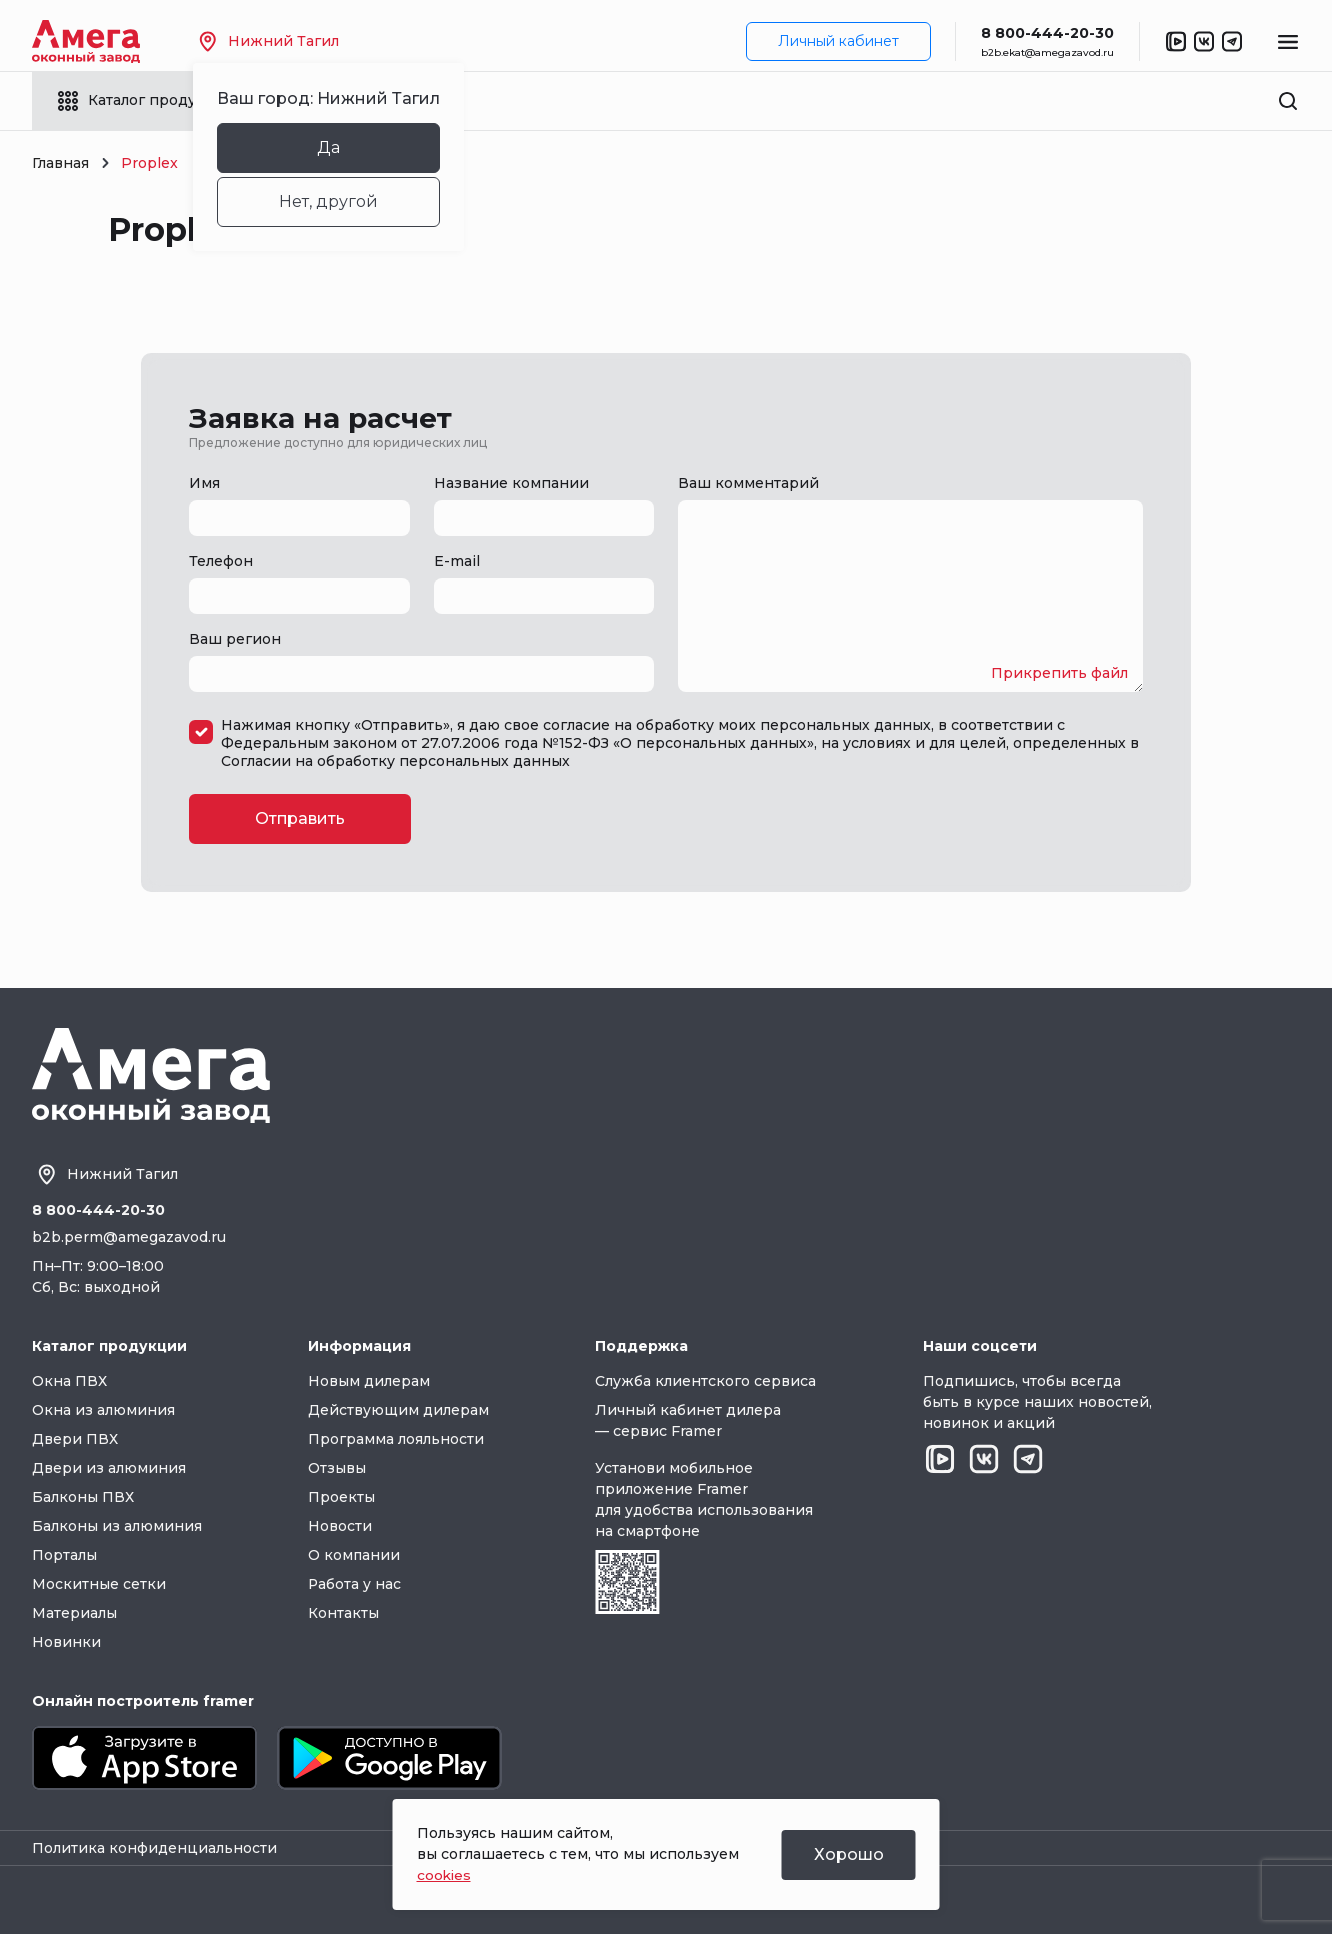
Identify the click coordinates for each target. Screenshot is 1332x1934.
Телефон (221, 561)
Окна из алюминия (103, 1410)
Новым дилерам (369, 1381)
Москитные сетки (99, 1584)
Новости (340, 1526)
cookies (445, 1875)
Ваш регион (235, 639)
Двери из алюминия (109, 1468)
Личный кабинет (838, 41)
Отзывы (337, 1468)
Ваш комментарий (748, 483)
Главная (60, 163)
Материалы (74, 1613)
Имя (204, 483)
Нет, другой (331, 201)
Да (331, 147)
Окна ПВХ (69, 1381)
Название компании (511, 483)
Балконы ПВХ (83, 1497)
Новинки (66, 1642)
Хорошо (849, 1854)
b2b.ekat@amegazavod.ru (1047, 52)
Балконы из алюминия (117, 1526)
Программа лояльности (396, 1439)
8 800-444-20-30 (1047, 33)
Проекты (341, 1497)
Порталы (64, 1555)
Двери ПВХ (75, 1439)
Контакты (343, 1613)
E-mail (457, 561)
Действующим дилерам (398, 1410)
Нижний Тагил (272, 41)
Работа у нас (355, 1584)
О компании (354, 1555)
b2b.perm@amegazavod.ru (129, 1237)
